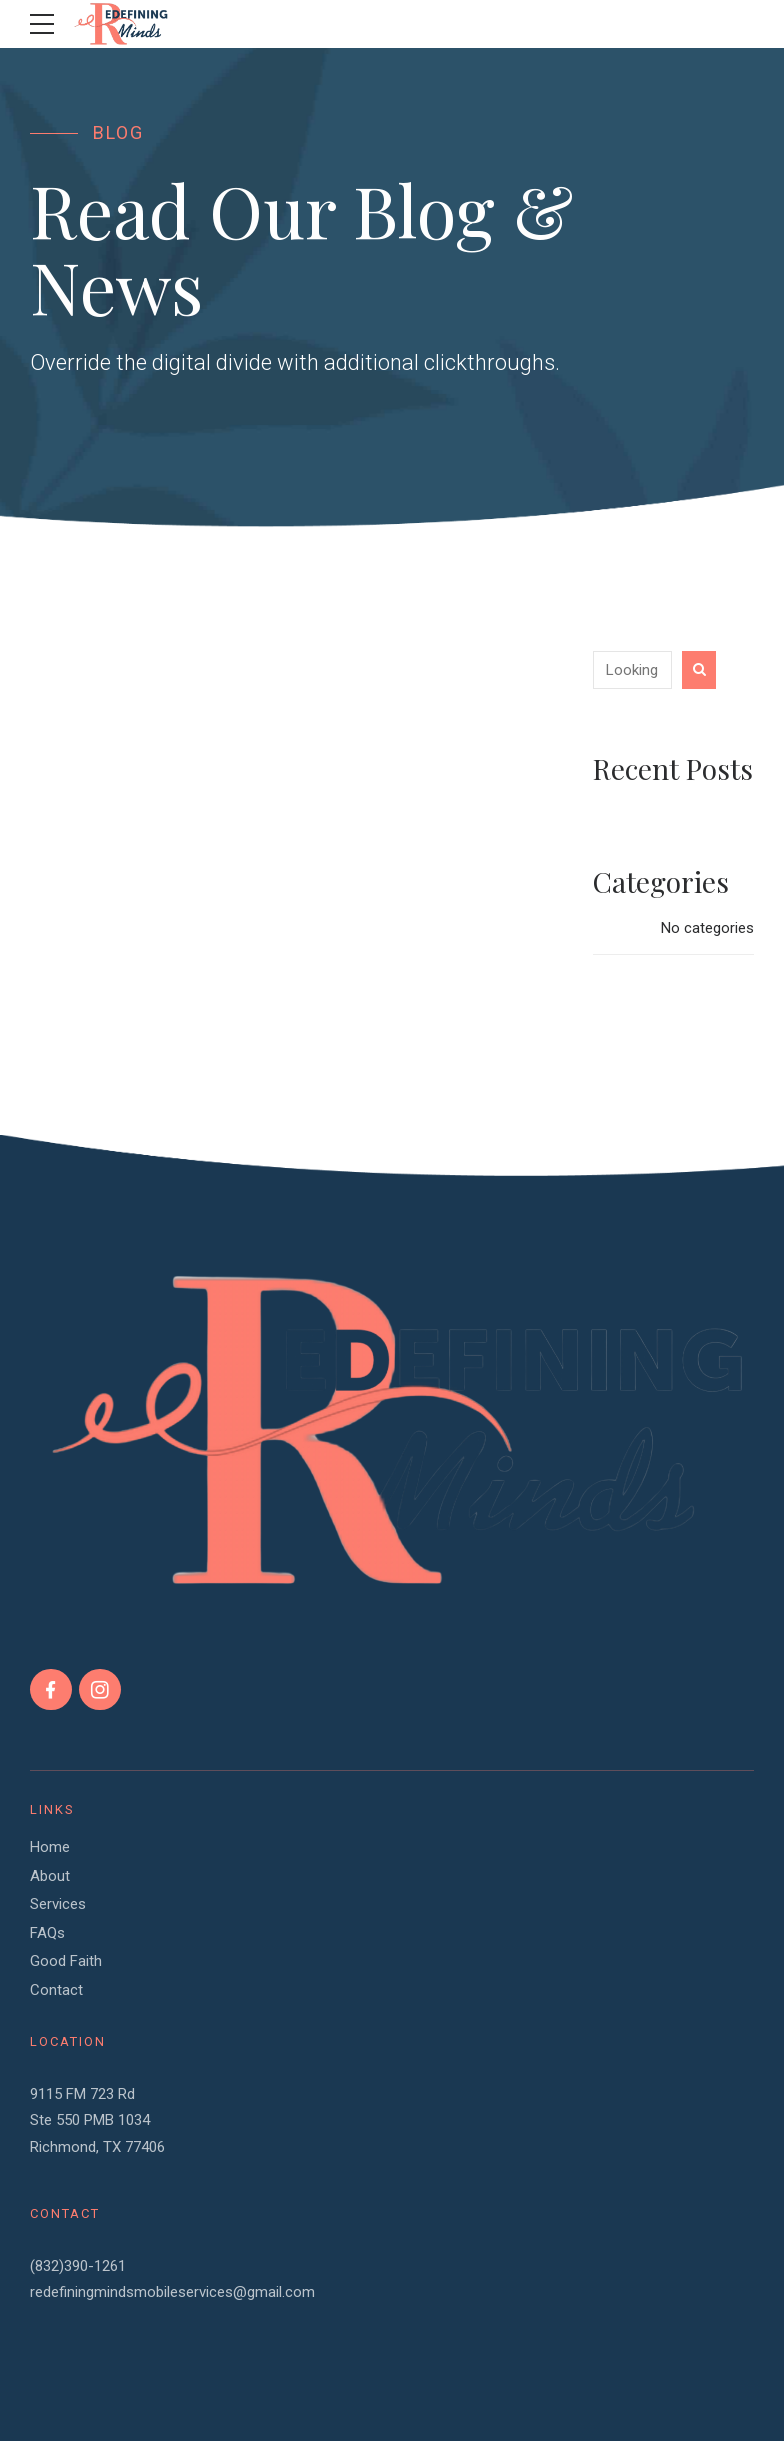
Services (58, 1904)
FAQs (47, 1933)
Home (50, 1847)
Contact (56, 1990)
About (50, 1876)
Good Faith (66, 1961)
